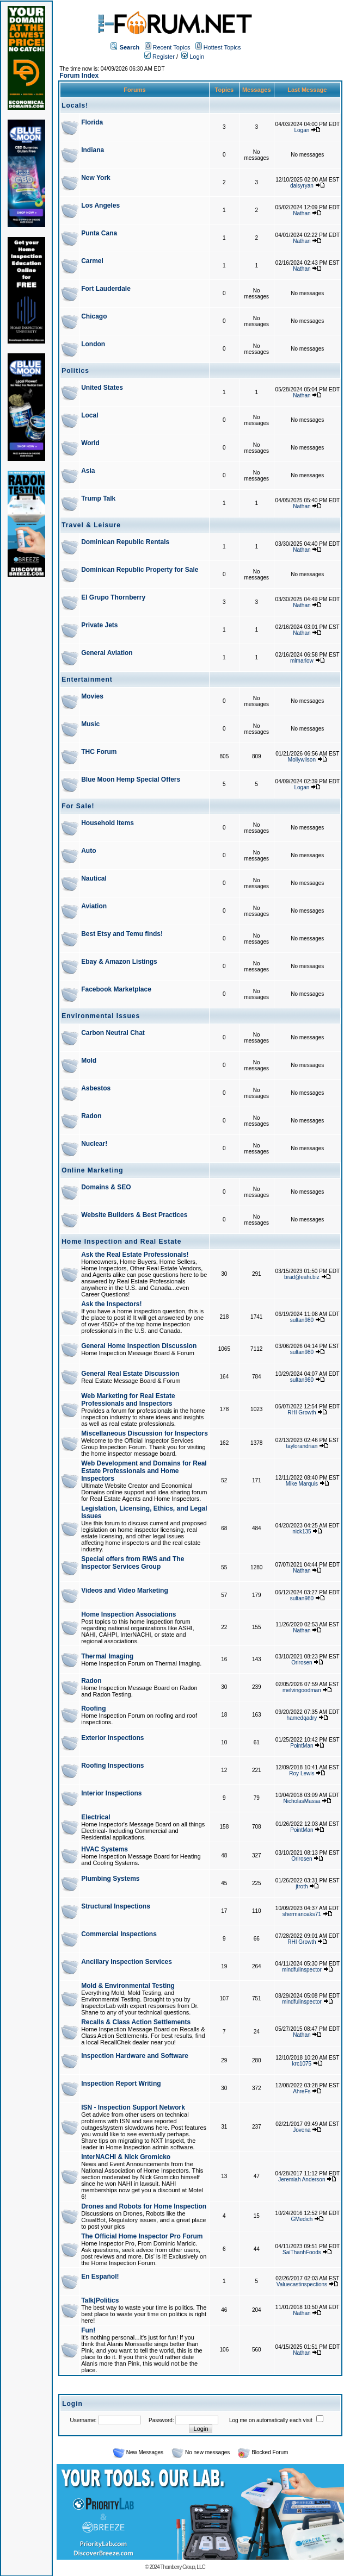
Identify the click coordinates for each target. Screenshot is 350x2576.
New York (95, 178)
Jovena (301, 2130)
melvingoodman (302, 1690)
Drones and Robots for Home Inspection (143, 2206)
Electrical (95, 1817)
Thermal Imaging (107, 1656)
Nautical (94, 878)
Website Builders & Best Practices (134, 1215)
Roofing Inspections (112, 1765)
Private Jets (99, 625)
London (93, 344)
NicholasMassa (301, 1801)
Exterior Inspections (112, 1738)
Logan (301, 130)
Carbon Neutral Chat (113, 1033)
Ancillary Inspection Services (126, 1962)
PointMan (301, 1746)
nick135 (301, 1532)
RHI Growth (301, 1412)
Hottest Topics (222, 47)
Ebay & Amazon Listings (119, 961)
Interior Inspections (111, 1793)
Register (159, 56)
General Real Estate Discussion (130, 1373)
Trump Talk (98, 498)
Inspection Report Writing (121, 2083)
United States (102, 387)
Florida (92, 122)
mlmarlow (302, 661)
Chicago (94, 316)
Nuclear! (94, 1143)
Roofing (93, 1708)
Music (90, 724)
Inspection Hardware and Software (134, 2056)
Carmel (92, 261)
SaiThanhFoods (302, 2252)
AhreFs (301, 2091)
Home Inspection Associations (128, 1614)
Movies (92, 696)
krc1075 (302, 2064)
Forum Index (79, 75)
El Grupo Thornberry (113, 597)
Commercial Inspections (119, 1934)
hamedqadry (302, 1718)
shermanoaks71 (302, 1914)
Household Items (107, 823)
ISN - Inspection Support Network (133, 2107)
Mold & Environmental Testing (128, 1985)
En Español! (100, 2276)
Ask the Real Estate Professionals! (134, 1254)
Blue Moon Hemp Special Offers (130, 779)
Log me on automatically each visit (270, 2420)
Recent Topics (172, 47)
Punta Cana (99, 233)
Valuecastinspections (302, 2284)
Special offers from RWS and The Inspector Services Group (132, 1562)
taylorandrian (301, 1446)
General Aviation (106, 653)
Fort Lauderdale (106, 288)
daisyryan (302, 186)
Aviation (94, 906)
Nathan (301, 213)
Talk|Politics (100, 2300)
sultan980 (302, 1320)
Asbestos (95, 1088)
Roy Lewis (301, 1773)
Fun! (88, 2330)
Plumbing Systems (110, 1878)
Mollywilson (302, 760)
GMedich (301, 2219)
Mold (88, 1060)
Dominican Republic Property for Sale (139, 569)
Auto (88, 850)
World (90, 443)
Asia (88, 471)
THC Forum (98, 752)
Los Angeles (100, 205)
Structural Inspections (115, 1906)
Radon (91, 1116)
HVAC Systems (104, 1849)
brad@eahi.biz (302, 1277)
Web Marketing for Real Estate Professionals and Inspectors (128, 1399)
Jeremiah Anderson (301, 2179)
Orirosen (301, 1663)
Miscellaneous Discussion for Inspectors (144, 1433)
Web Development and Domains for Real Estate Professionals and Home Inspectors (144, 1470)
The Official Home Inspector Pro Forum (141, 2236)
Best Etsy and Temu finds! (122, 934)
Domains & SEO (106, 1187)
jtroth (302, 1886)
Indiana (92, 150)
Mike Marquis (302, 1484)
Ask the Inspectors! (111, 1304)
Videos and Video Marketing (124, 1590)
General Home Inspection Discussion (139, 1346)
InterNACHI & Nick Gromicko (125, 2157)
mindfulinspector (302, 1970)
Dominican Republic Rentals (125, 542)
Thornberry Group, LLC (182, 2567)
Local (89, 415)
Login (192, 56)
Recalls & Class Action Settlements (136, 2022)
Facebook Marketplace (116, 989)
